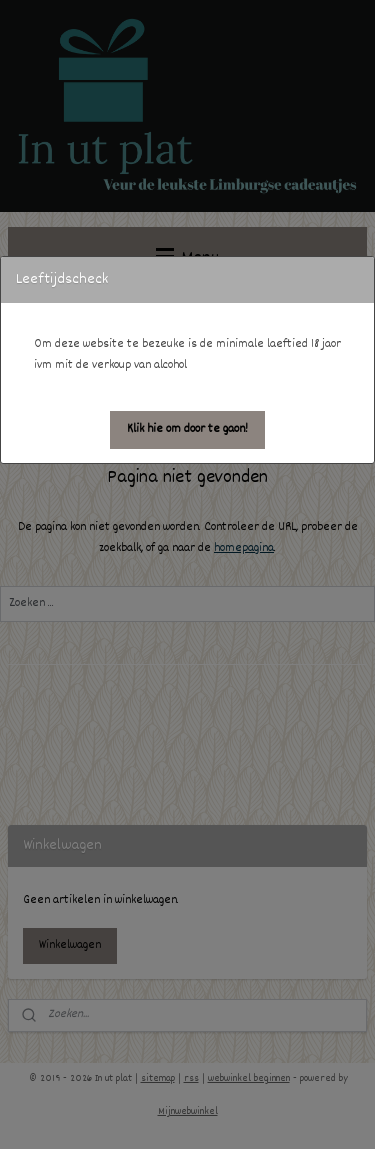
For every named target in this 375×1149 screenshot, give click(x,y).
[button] (187, 430)
